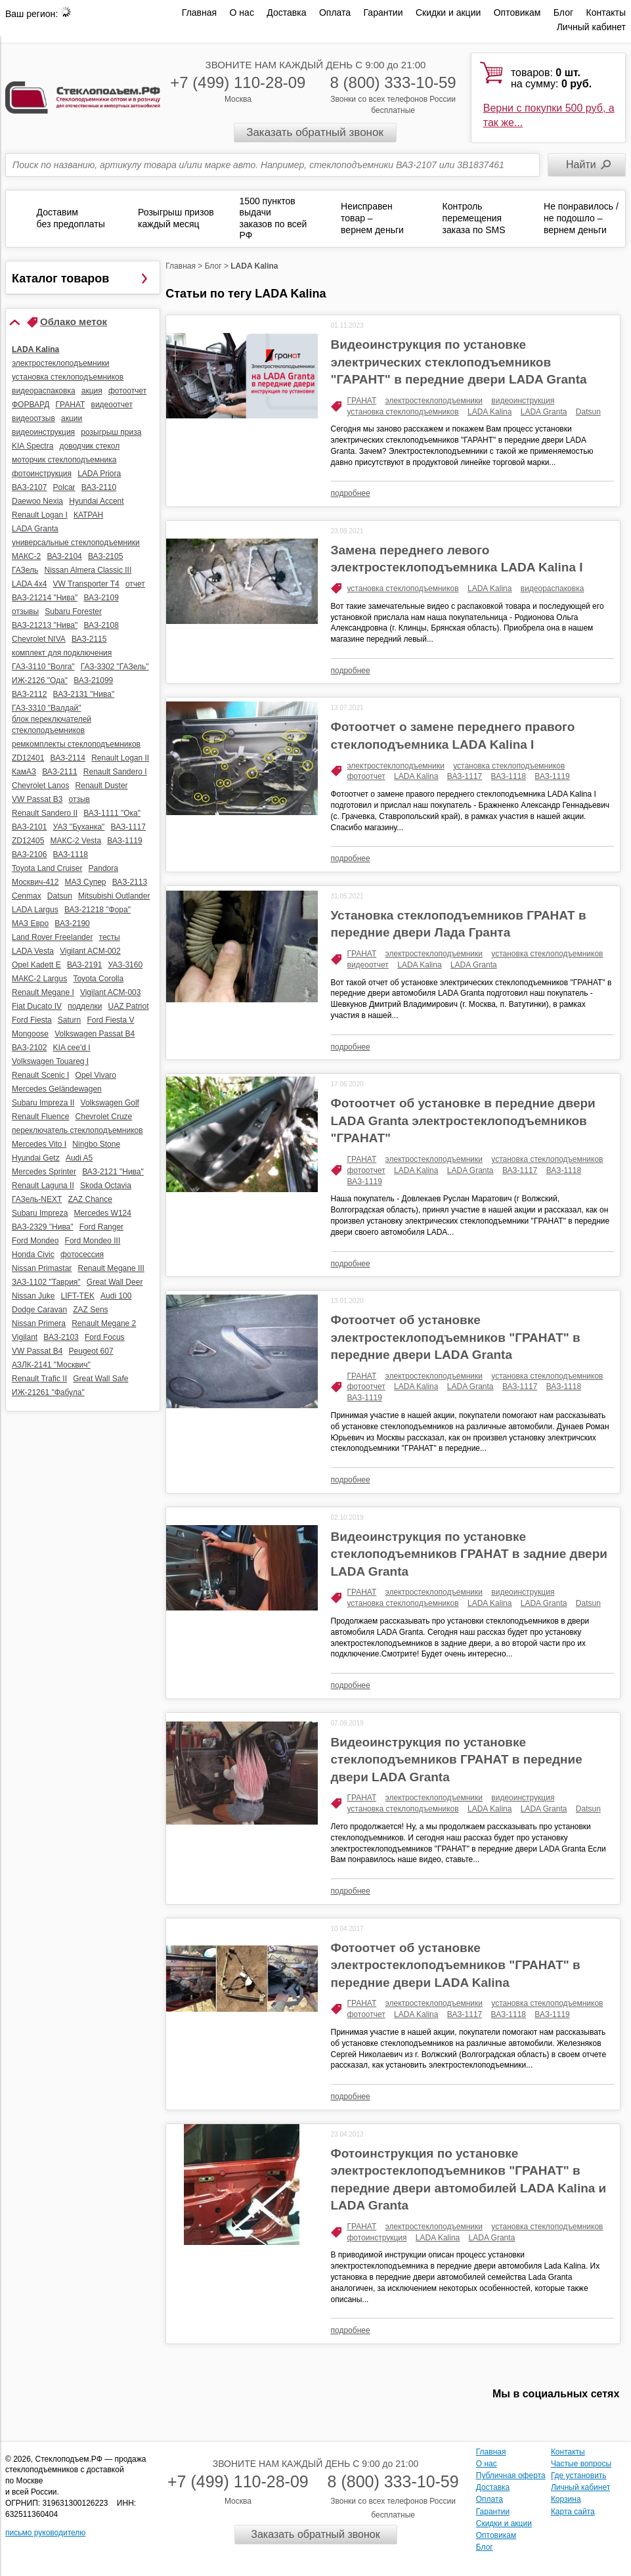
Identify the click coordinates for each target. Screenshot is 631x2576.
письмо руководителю (45, 2532)
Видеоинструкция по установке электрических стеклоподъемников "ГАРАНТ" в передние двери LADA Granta (459, 362)
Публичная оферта (511, 2475)
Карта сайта (573, 2511)
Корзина (566, 2499)
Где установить (579, 2475)
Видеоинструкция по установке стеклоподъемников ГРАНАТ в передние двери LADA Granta (456, 1759)
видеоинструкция (522, 400)
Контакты (606, 12)
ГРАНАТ (362, 400)
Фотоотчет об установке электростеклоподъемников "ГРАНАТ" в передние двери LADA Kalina (455, 1965)
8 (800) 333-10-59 (393, 82)
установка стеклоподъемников (403, 411)
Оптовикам (517, 12)
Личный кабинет (591, 27)
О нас (242, 12)
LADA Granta (544, 411)
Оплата (335, 12)
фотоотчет (366, 776)
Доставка (286, 12)
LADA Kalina (489, 411)
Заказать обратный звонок (314, 132)
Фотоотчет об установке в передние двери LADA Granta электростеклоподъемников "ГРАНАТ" (463, 1120)
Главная (199, 12)
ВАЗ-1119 (551, 776)
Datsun (588, 411)
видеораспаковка (552, 588)
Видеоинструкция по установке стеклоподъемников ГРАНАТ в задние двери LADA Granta (469, 1554)
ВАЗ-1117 (464, 776)
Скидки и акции (448, 12)
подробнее (350, 493)
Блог (563, 12)
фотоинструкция (377, 2237)
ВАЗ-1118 (508, 776)
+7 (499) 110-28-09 (237, 82)
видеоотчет (368, 964)
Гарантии (383, 12)
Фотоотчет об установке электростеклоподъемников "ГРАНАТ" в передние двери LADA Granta (455, 1337)
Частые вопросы (581, 2463)
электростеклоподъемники (434, 400)
